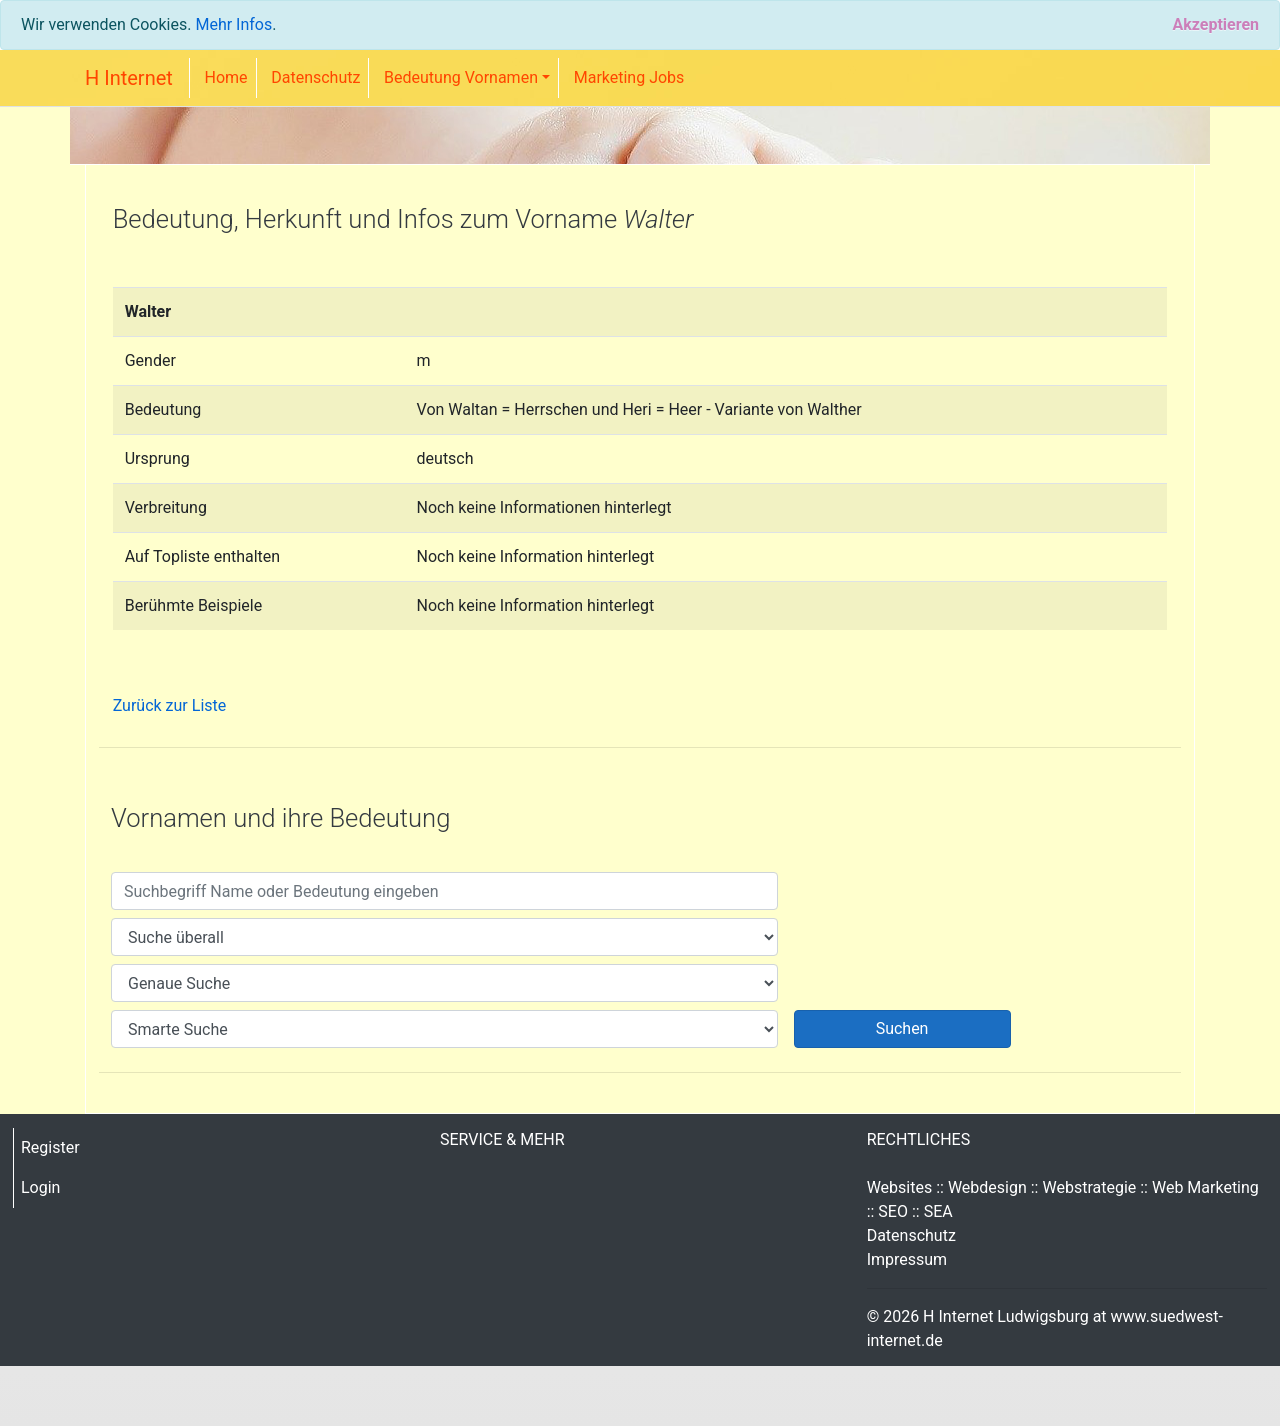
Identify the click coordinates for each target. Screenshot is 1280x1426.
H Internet (129, 78)
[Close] (1215, 25)
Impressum (907, 1259)
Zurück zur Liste (170, 705)
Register (50, 1147)
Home (226, 77)
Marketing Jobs (629, 77)
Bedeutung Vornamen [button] (461, 77)
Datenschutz (315, 77)
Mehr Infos (233, 24)
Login (40, 1187)
